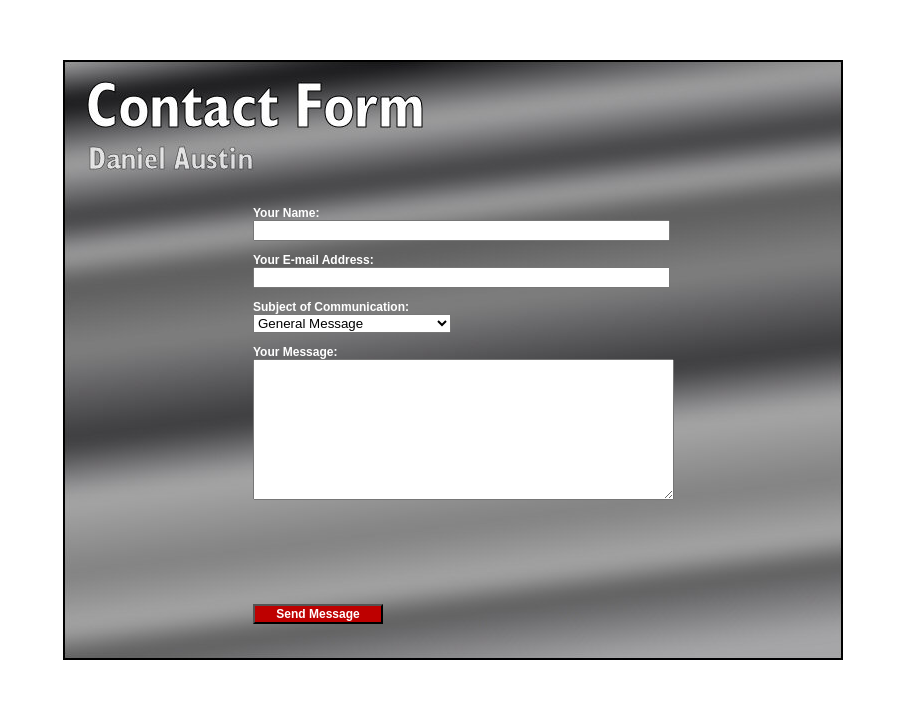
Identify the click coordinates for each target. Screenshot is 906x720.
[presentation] (405, 578)
